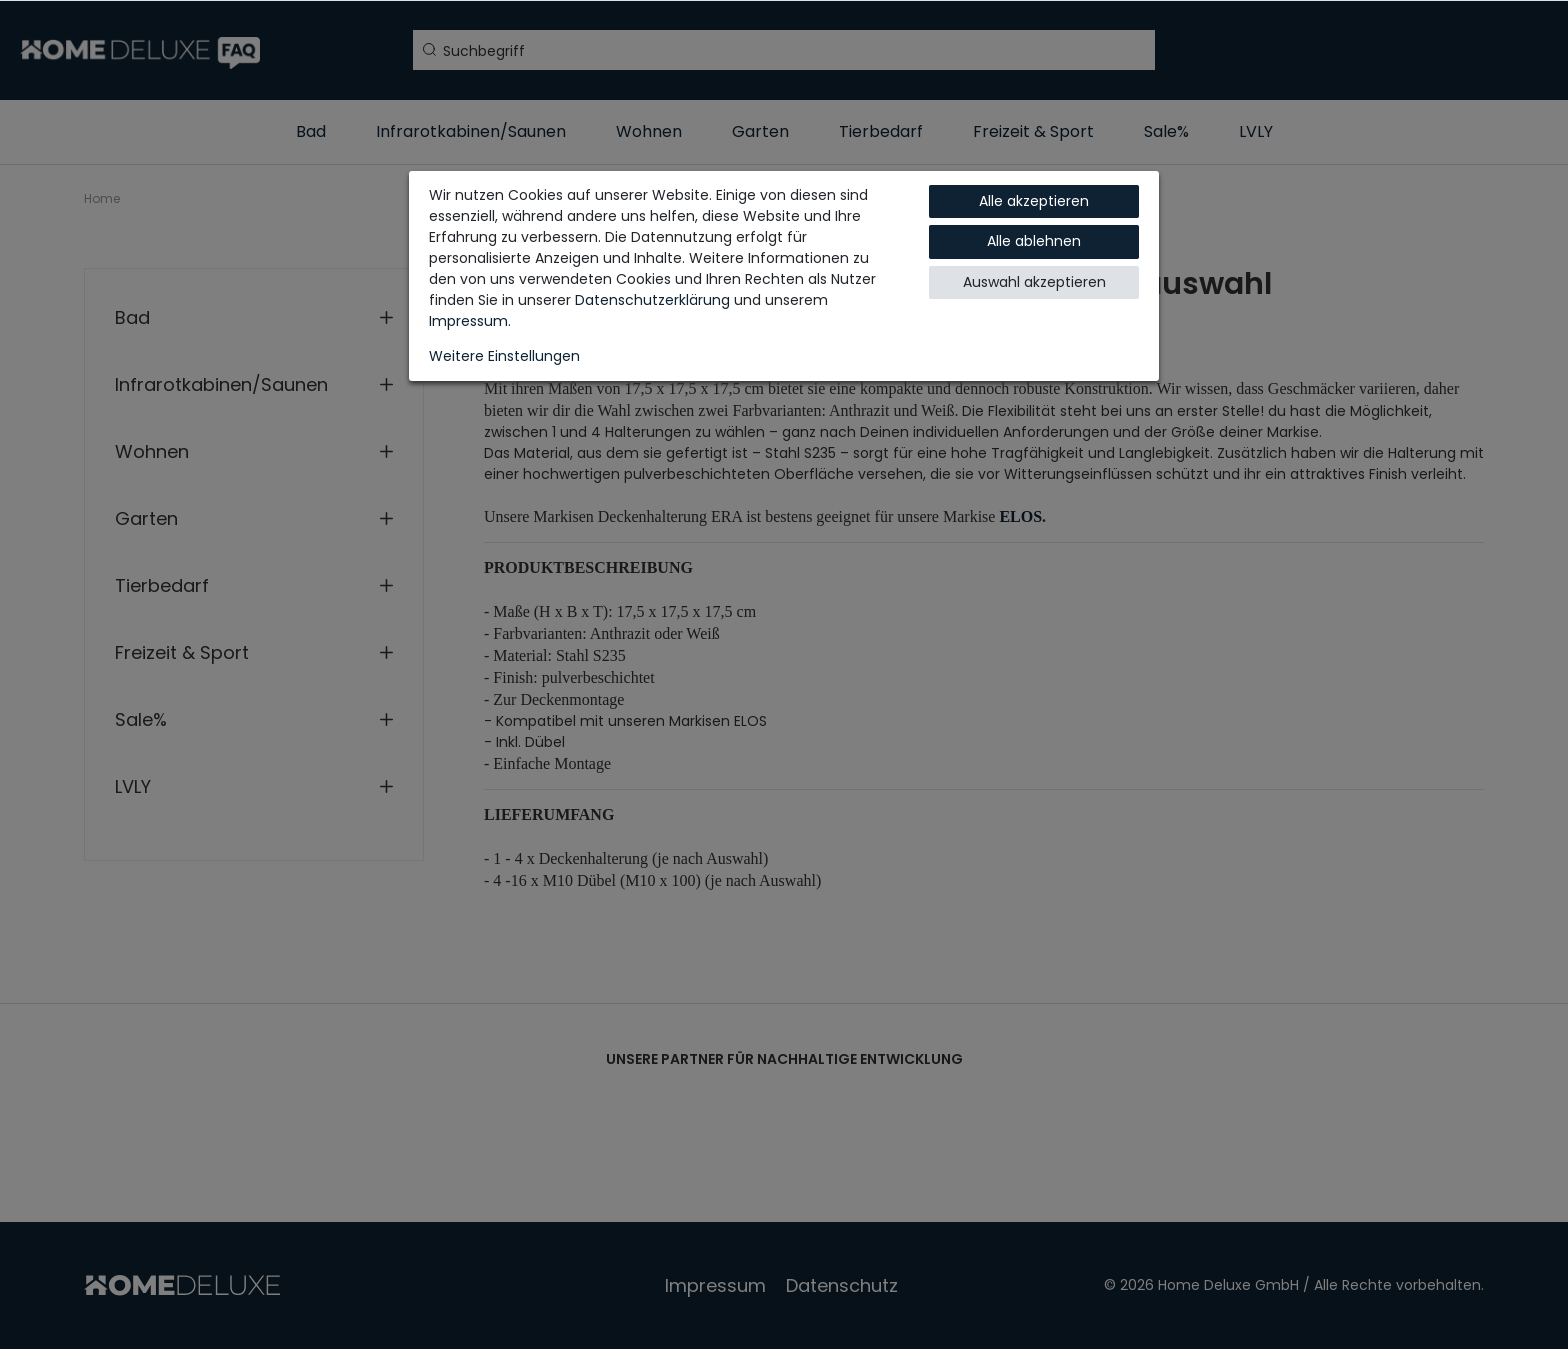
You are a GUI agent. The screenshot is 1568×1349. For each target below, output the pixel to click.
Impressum (468, 321)
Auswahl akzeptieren (1034, 282)
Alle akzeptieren (1034, 201)
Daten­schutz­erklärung (652, 300)
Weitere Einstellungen (504, 356)
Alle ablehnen (1034, 241)
